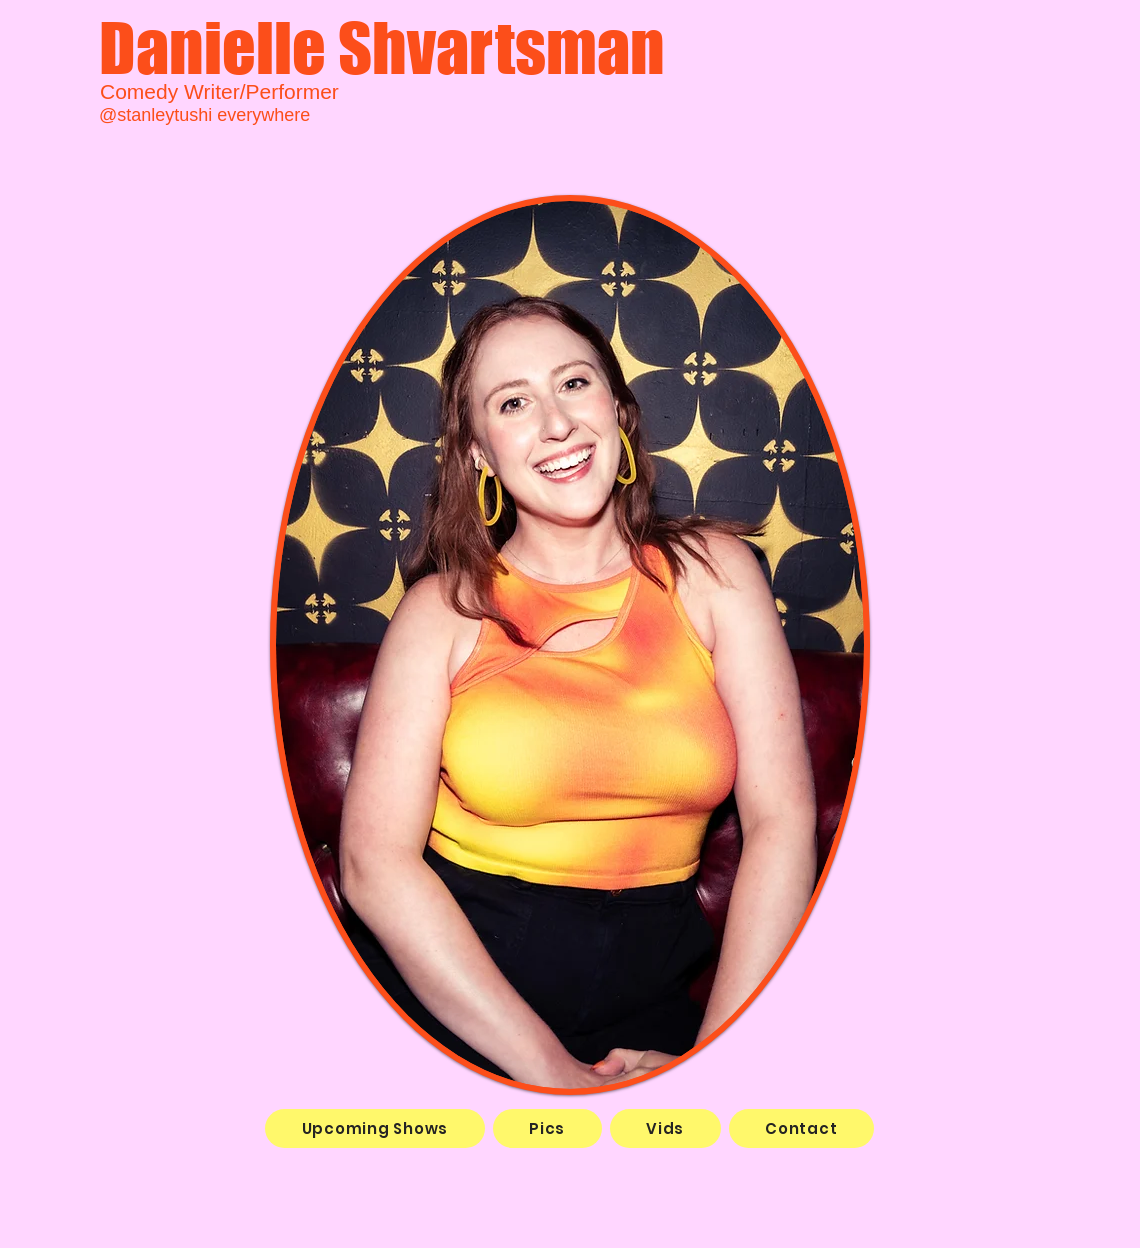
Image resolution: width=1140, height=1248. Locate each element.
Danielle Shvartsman (382, 47)
